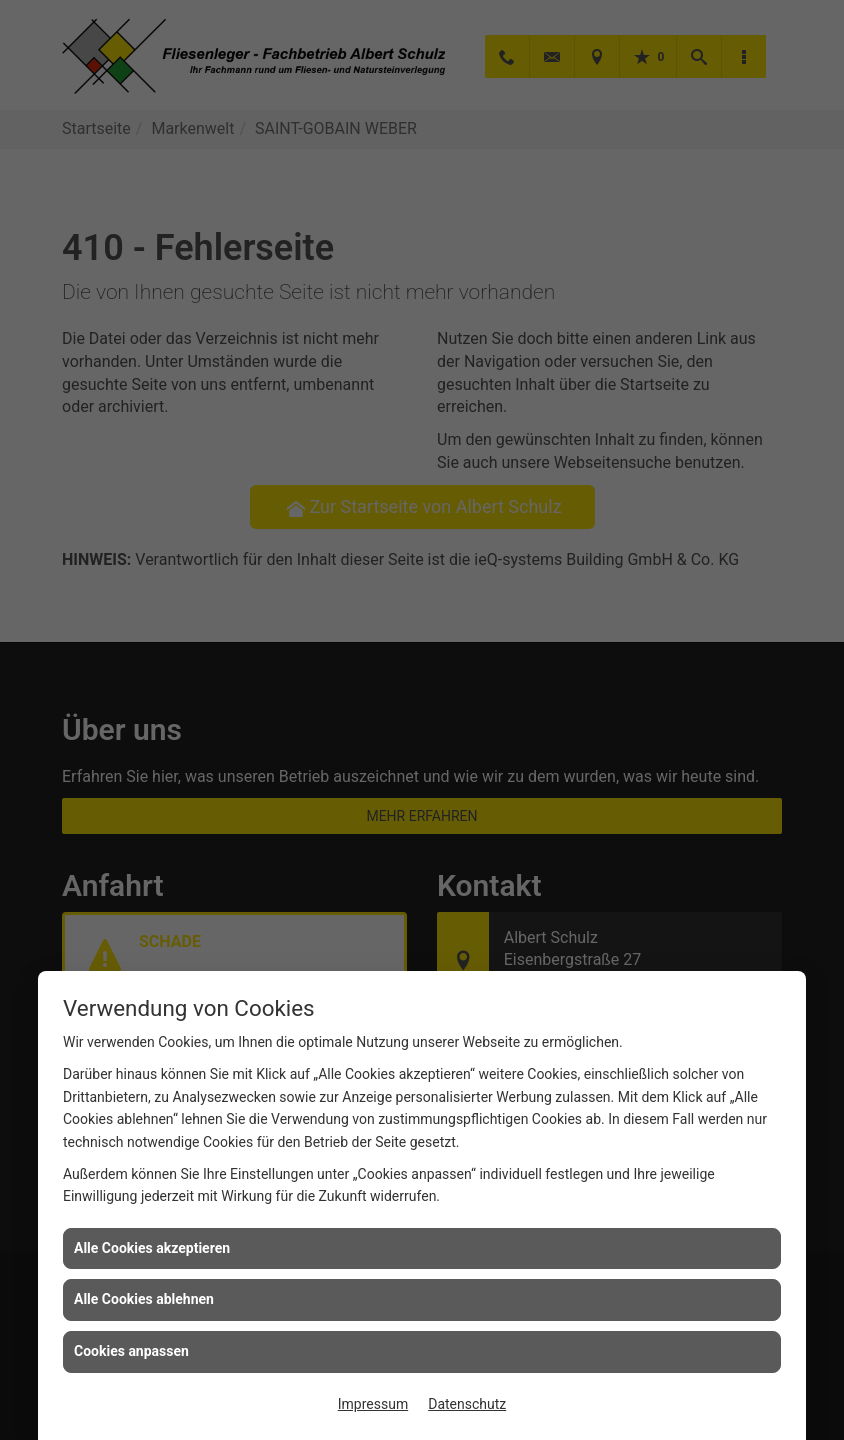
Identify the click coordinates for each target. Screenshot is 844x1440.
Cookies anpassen (131, 1351)
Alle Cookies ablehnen (144, 1299)
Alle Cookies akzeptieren (152, 1248)
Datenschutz (467, 1404)
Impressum (373, 1404)
